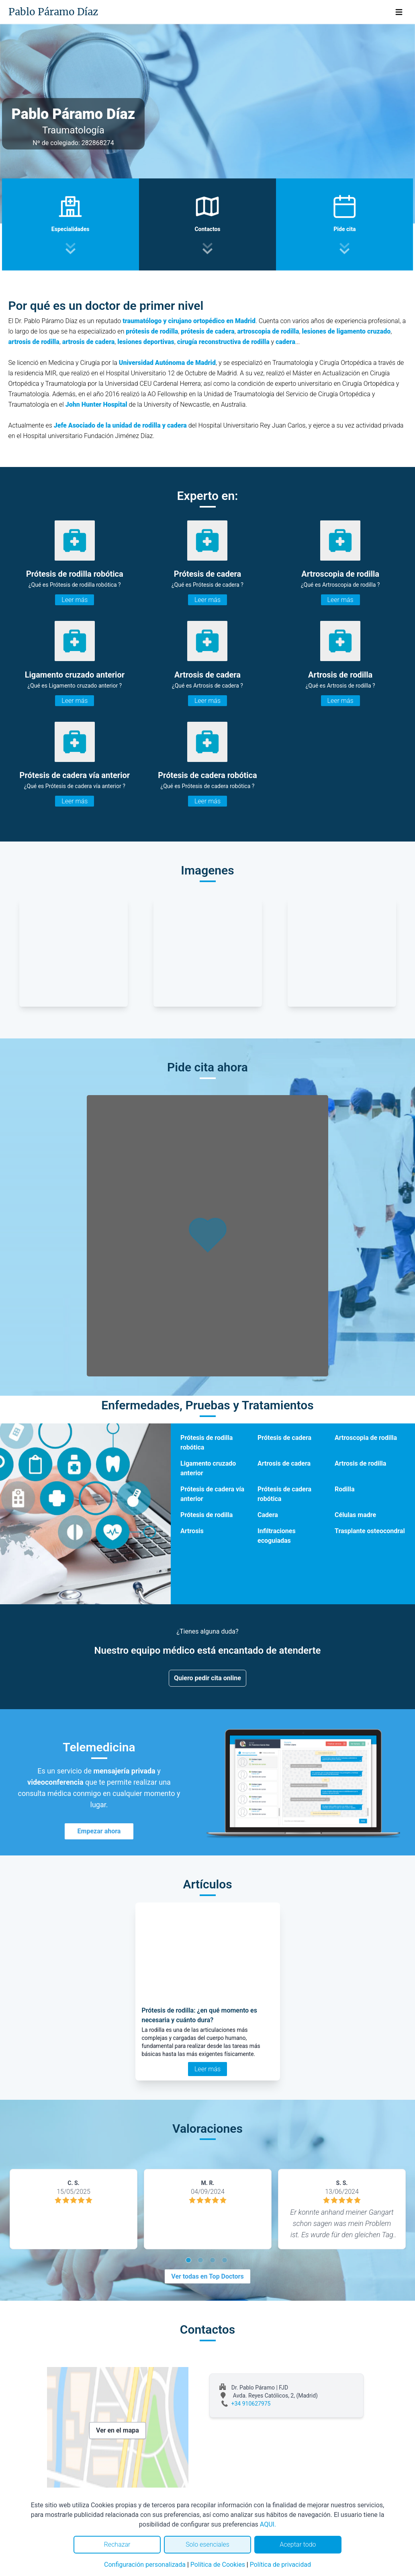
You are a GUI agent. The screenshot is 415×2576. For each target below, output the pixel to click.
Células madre (355, 1515)
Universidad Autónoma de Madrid (167, 363)
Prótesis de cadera (284, 1438)
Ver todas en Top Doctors (207, 2276)
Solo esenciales (207, 2544)
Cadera (268, 1515)
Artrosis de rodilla (360, 1463)
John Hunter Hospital (96, 404)
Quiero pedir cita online (207, 1678)
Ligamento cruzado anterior (208, 1468)
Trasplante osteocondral (370, 1531)
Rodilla (345, 1489)
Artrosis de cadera (284, 1463)
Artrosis (192, 1531)
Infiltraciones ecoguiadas (277, 1535)
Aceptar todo (298, 2544)
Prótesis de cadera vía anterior (212, 1494)
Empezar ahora (99, 1831)
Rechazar (117, 2544)
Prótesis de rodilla (206, 1515)
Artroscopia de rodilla (366, 1438)
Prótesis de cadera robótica (284, 1494)
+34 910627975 (251, 2403)
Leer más (74, 600)
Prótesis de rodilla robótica (206, 1442)
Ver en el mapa (117, 2430)
